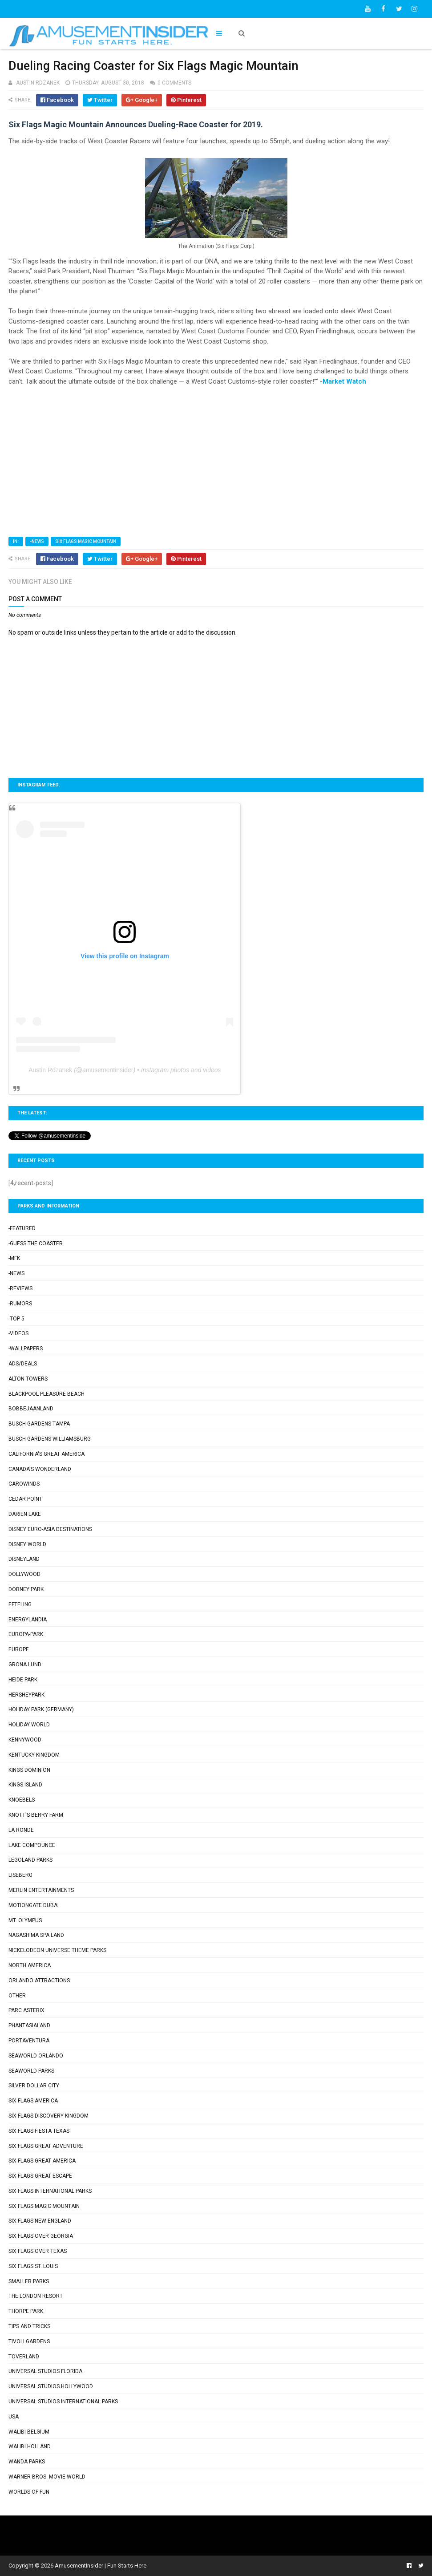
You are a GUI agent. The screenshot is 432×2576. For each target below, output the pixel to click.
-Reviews (20, 1288)
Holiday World (29, 1724)
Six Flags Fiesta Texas (38, 2131)
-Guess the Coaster (35, 1243)
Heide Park (22, 1680)
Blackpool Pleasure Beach (46, 1394)
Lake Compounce (31, 1845)
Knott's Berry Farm (35, 1815)
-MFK (14, 1258)
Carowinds (24, 1484)
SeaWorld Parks (31, 2071)
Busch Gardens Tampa (39, 1424)
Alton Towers (28, 1379)
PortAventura (28, 2040)
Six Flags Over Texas (37, 2251)
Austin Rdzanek (50, 1069)
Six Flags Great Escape (40, 2176)
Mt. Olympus (25, 1920)
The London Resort (35, 2296)
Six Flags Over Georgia (40, 2236)
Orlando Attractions (39, 1980)
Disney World (27, 1544)
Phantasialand (29, 2025)
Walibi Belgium (28, 2432)
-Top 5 (16, 1319)
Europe (18, 1649)
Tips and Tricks (29, 2326)
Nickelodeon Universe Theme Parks (57, 1950)
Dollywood (24, 1574)
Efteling (20, 1604)
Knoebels (21, 1800)
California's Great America (46, 1454)
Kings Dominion (29, 1770)
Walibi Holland (29, 2446)
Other (17, 1996)
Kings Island (25, 1785)
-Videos (18, 1333)
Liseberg (20, 1875)
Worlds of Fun (28, 2492)
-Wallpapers (25, 1348)
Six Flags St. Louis (33, 2266)
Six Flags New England (39, 2221)
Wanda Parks (26, 2462)
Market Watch (344, 381)
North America (29, 1965)
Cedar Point (25, 1499)
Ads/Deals (22, 1364)
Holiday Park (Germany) (41, 1709)
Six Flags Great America (42, 2161)
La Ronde (21, 1830)
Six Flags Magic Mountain (85, 541)
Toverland (23, 2356)
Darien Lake (24, 1514)
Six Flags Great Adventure (45, 2146)
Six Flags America (33, 2101)
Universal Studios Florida (45, 2371)
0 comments (174, 83)
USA (13, 2417)
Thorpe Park (25, 2311)
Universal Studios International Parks (63, 2401)
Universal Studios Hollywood (50, 2386)
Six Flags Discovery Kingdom (48, 2116)
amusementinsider (107, 1069)
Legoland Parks (30, 1860)
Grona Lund (24, 1664)
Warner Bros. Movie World (46, 2477)
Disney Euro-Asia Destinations (50, 1529)
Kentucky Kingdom (34, 1755)
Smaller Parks (28, 2281)
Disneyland (24, 1559)
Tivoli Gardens (29, 2341)
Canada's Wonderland (39, 1469)
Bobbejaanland (30, 1408)
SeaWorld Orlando (35, 2056)
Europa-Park (25, 1634)
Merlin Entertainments (41, 1890)
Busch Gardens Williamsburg (49, 1439)
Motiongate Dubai (33, 1905)
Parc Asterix (26, 2010)
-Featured (22, 1228)
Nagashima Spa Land (36, 1935)
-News (37, 541)
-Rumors (20, 1303)
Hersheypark (26, 1695)
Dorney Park (26, 1589)
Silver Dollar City (33, 2085)
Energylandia (27, 1619)
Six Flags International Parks (50, 2191)
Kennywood (24, 1740)
